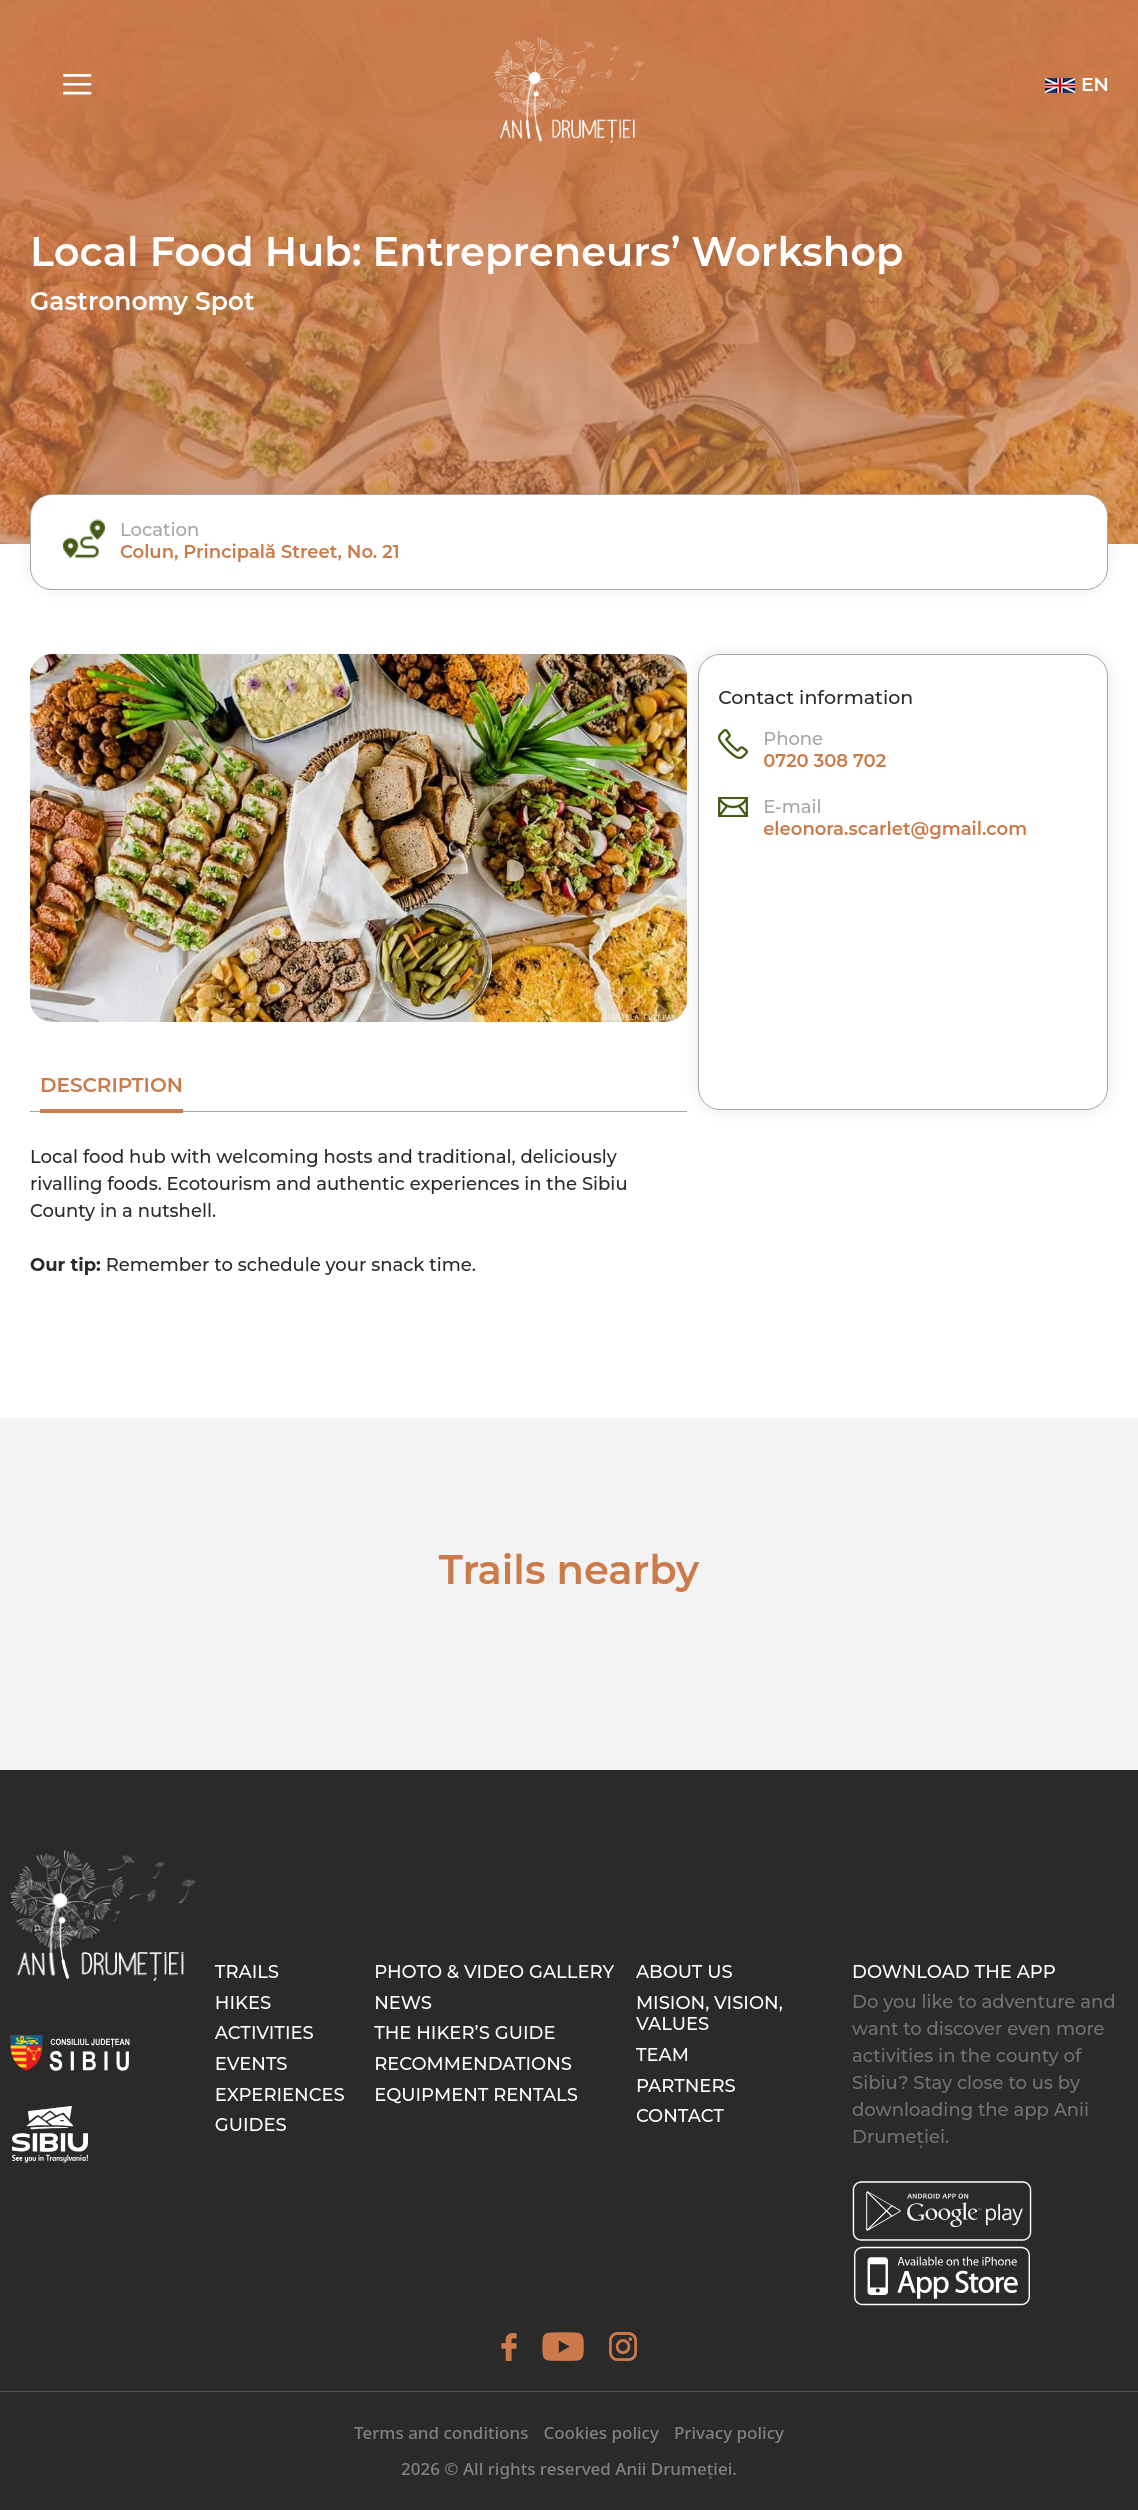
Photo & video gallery (494, 1972)
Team (662, 2055)
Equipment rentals (476, 2095)
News (403, 2003)
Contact (680, 2116)
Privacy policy (729, 2432)
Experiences (280, 2095)
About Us (684, 1972)
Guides (251, 2125)
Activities (264, 2033)
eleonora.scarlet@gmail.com (895, 829)
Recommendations (473, 2064)
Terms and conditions (441, 2432)
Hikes (243, 2003)
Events (251, 2064)
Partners (686, 2086)
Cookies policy (601, 2432)
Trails (247, 1972)
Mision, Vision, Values (709, 2014)
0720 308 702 (824, 761)
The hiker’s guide (464, 2033)
